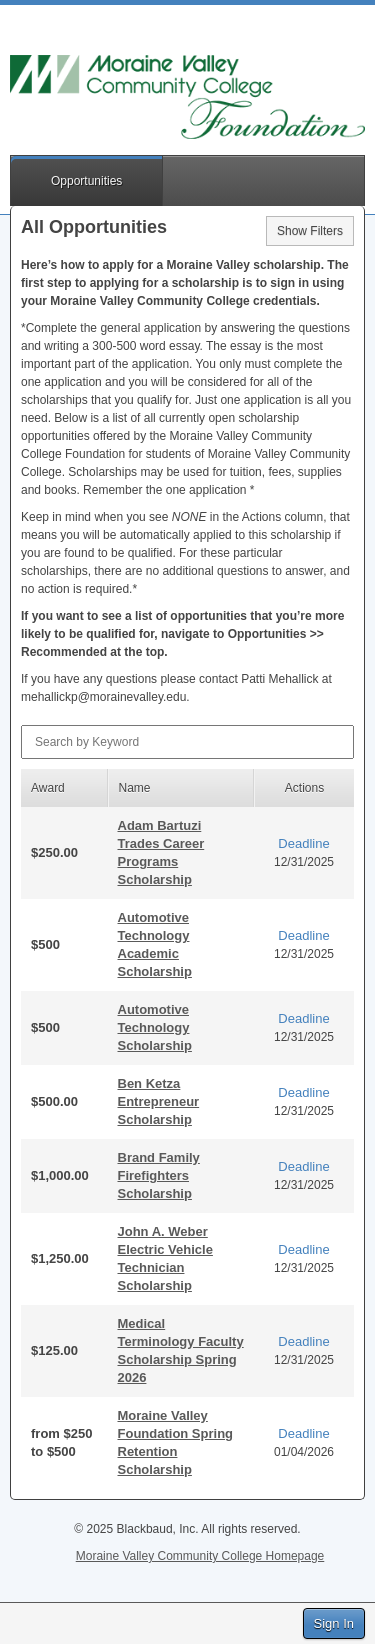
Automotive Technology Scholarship (155, 1027)
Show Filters (310, 231)
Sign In (334, 1623)
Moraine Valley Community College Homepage (200, 1556)
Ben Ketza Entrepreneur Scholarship (159, 1101)
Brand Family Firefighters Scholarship (159, 1175)
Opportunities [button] (86, 181)
